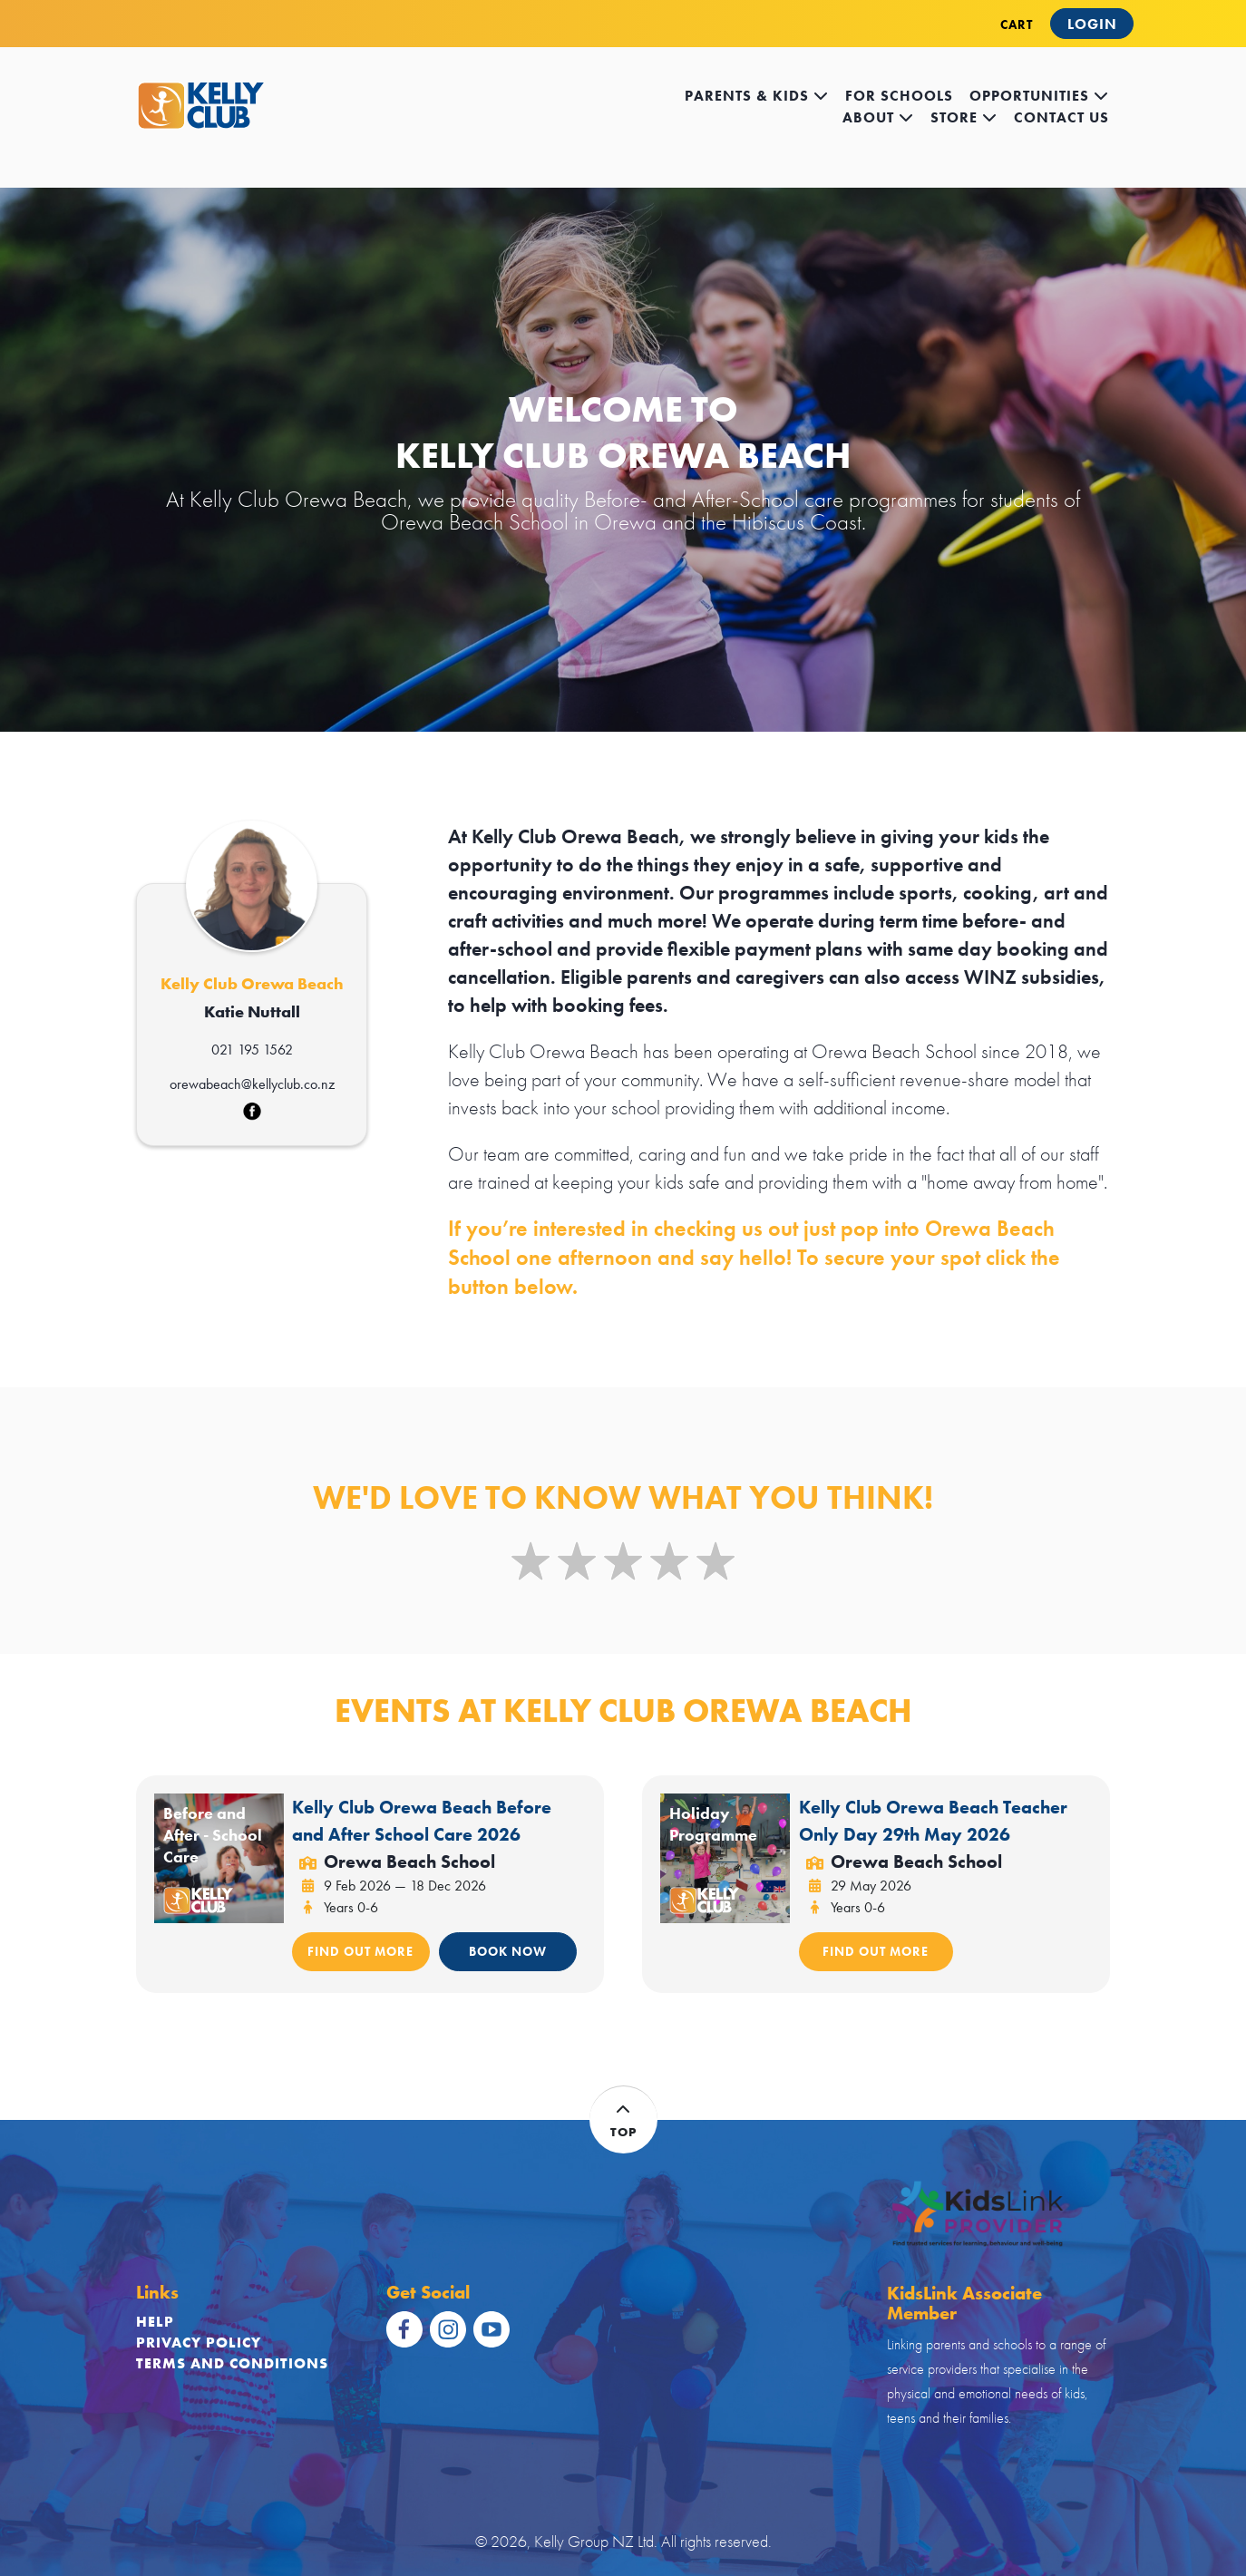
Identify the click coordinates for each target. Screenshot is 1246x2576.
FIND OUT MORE (360, 1951)
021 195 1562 (252, 1049)
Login (1092, 24)
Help (155, 2321)
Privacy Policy (198, 2342)
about (878, 117)
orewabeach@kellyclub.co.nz (252, 1084)
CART (1016, 24)
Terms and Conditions (232, 2363)
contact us (1061, 117)
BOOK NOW (508, 1951)
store (964, 117)
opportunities (1039, 95)
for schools (899, 95)
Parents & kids (757, 95)
